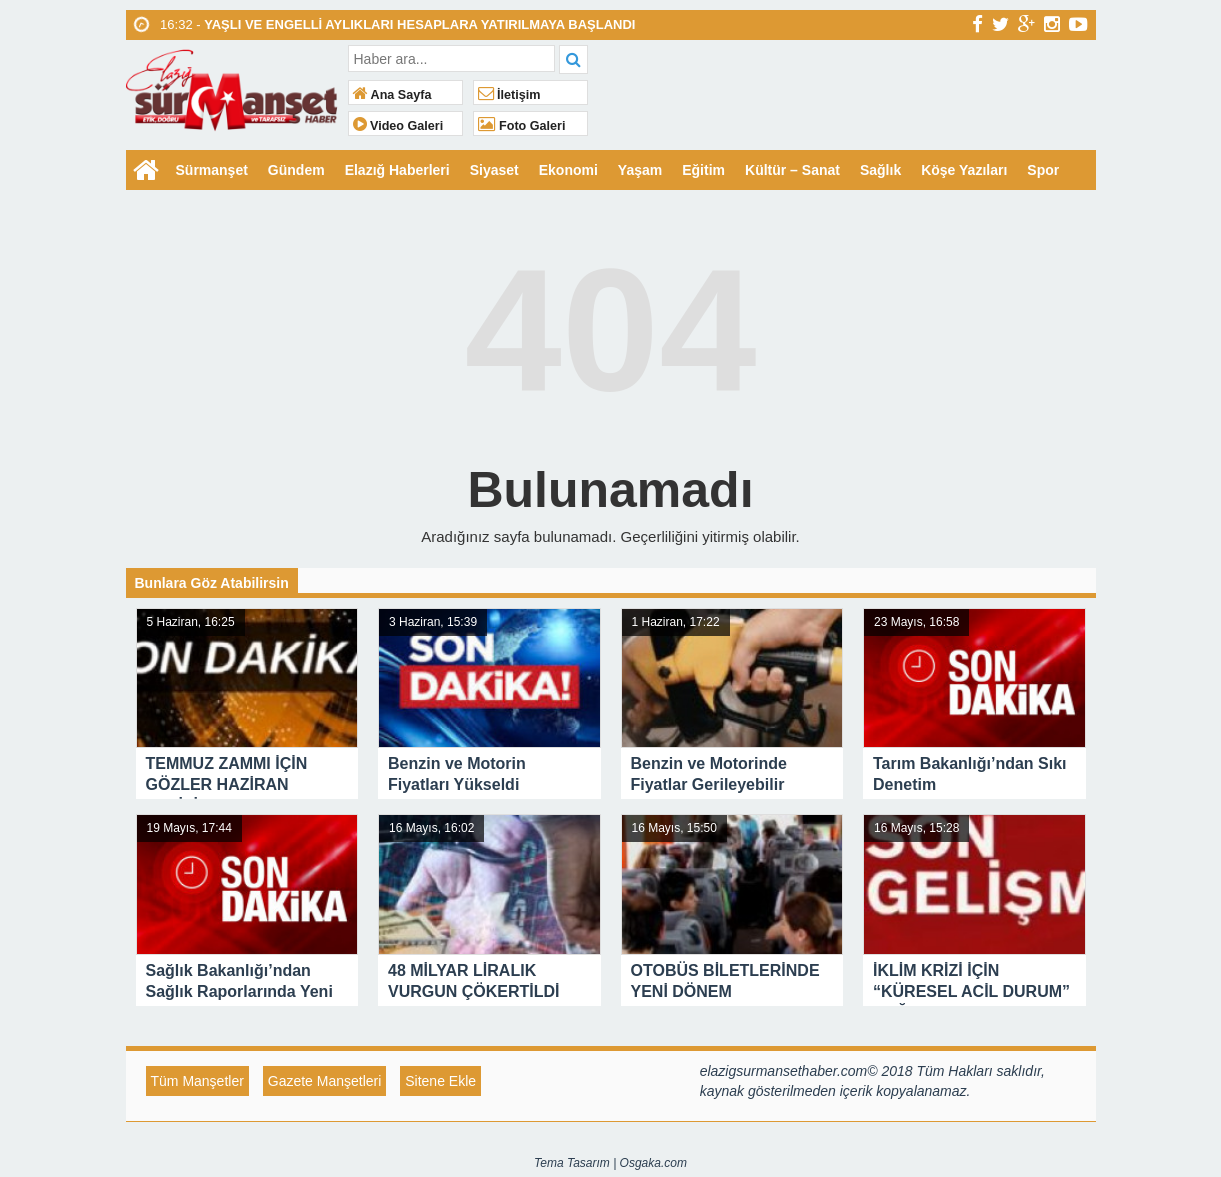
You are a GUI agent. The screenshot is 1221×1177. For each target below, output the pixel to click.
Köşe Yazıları (964, 170)
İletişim (509, 95)
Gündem (296, 170)
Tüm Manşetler (197, 1081)
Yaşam (640, 170)
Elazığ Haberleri (397, 170)
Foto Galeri (522, 126)
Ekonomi (568, 170)
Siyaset (494, 170)
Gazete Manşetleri (325, 1081)
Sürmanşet (212, 170)
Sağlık (880, 170)
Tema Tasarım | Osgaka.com (610, 1163)
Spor (1043, 170)
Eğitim (703, 170)
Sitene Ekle (440, 1081)
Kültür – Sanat (792, 170)
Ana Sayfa (392, 95)
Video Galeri (398, 126)
